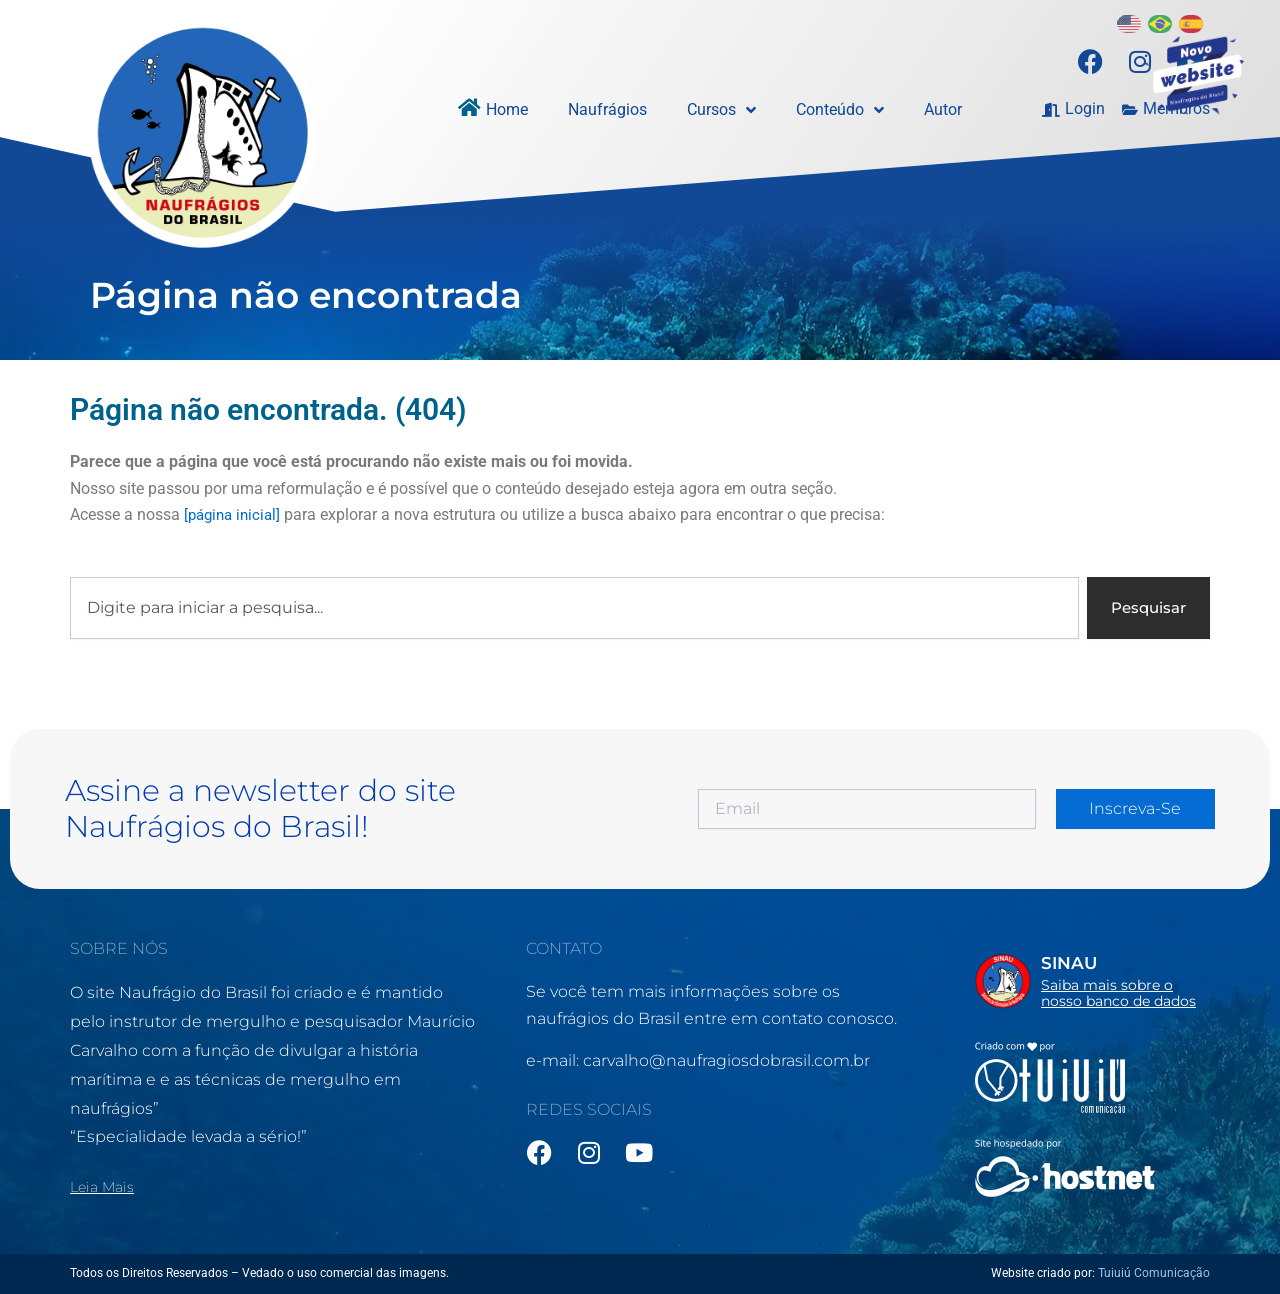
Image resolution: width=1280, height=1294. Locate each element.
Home (507, 109)
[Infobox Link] (1092, 979)
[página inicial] (235, 514)
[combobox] (571, 609)
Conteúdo (840, 110)
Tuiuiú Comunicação (1154, 1273)
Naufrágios (607, 109)
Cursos (721, 110)
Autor (943, 109)
